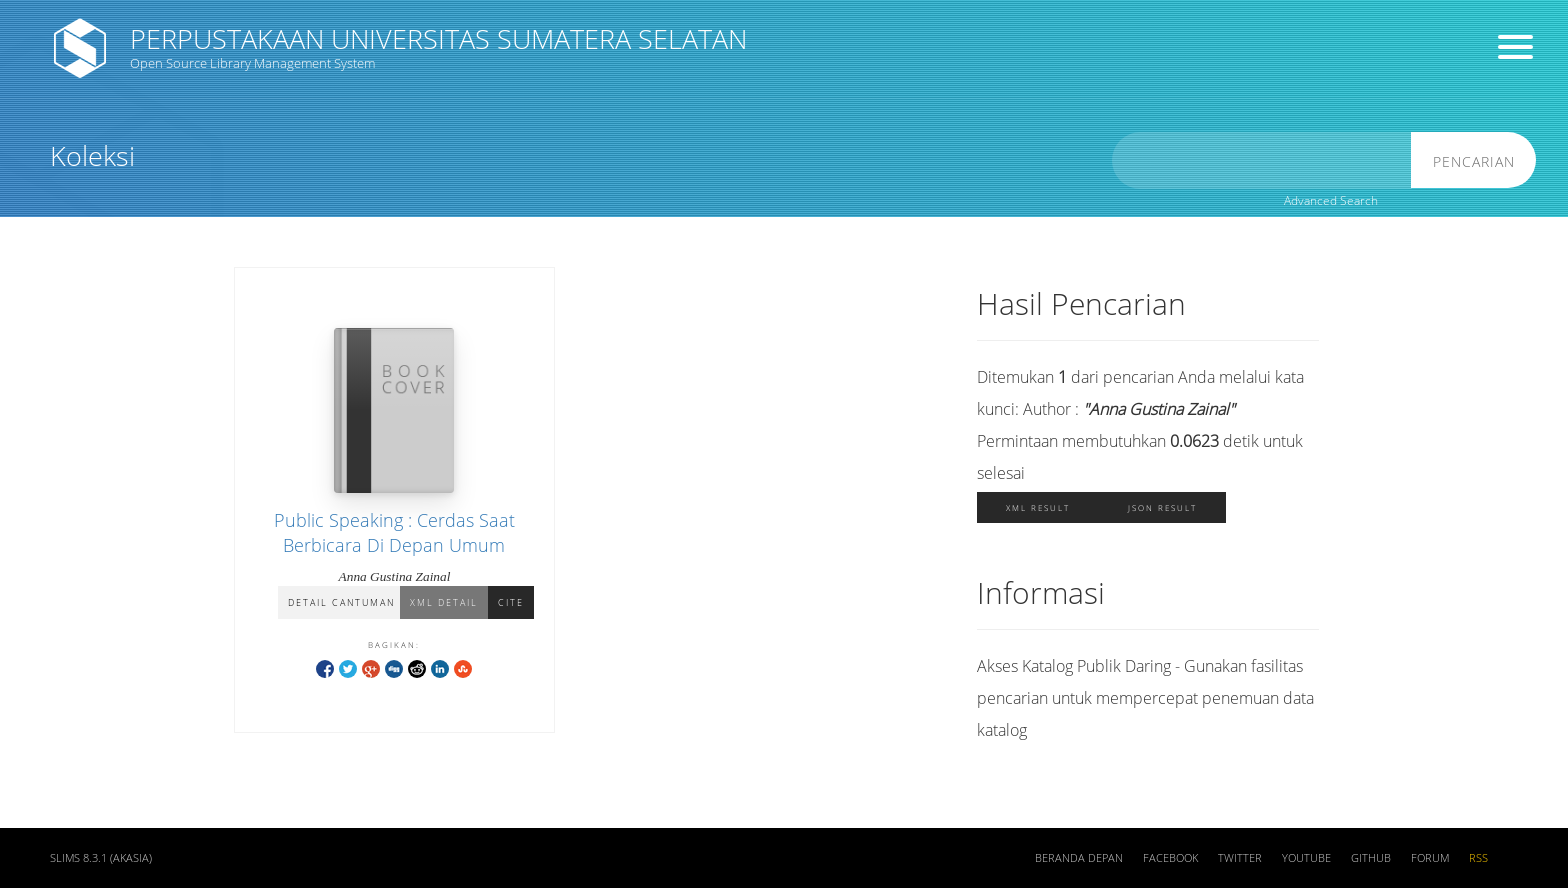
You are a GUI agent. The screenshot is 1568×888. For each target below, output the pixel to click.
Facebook (1170, 858)
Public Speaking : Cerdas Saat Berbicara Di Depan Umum (394, 532)
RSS (1478, 858)
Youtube (1306, 858)
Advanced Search (1331, 200)
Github (1371, 858)
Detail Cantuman (341, 602)
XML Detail (444, 602)
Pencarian (1474, 161)
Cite (511, 602)
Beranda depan (1079, 858)
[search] (1262, 160)
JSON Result (1162, 507)
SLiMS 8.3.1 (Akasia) (101, 858)
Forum (1430, 858)
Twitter (1240, 858)
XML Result (1038, 507)
